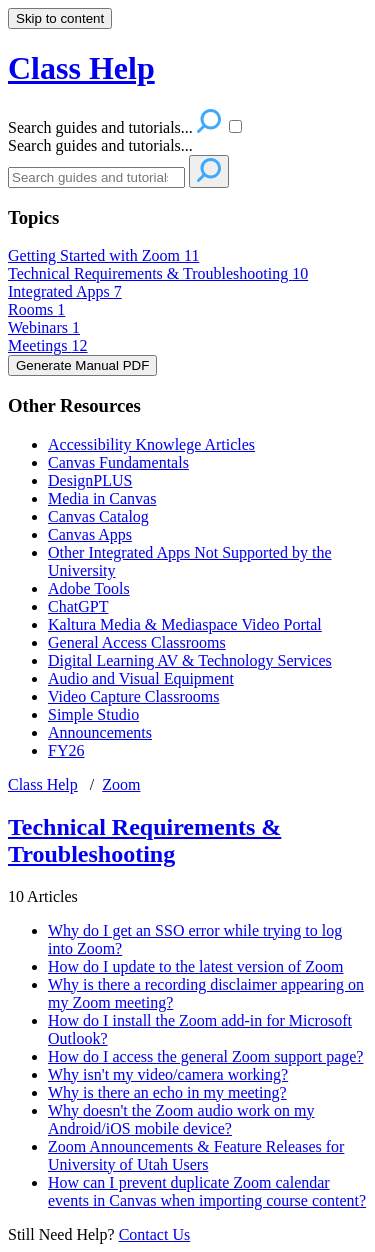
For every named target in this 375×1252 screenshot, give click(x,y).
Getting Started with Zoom (103, 255)
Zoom (121, 784)
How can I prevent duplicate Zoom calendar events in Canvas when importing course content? (207, 1191)
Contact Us (155, 1234)
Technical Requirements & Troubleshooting (158, 273)
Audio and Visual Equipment (141, 678)
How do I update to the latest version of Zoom (196, 966)
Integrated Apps (65, 291)
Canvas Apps (90, 534)
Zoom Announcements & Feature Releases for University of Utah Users (196, 1155)
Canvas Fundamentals (118, 462)
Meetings (48, 345)
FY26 (66, 750)
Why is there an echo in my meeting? (167, 1092)
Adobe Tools (89, 588)
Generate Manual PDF (82, 365)
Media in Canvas (102, 498)
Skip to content (60, 18)
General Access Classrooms (137, 642)
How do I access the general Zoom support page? (205, 1056)
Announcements (100, 732)
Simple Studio (93, 714)
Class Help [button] (81, 68)
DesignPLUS (90, 480)
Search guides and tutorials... (100, 145)
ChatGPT (78, 606)
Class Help (43, 784)
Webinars (44, 327)
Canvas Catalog (98, 516)
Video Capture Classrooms (133, 696)
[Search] (96, 177)
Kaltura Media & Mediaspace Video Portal (185, 624)
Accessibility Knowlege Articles (151, 444)
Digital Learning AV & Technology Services (190, 660)
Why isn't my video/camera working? (168, 1074)
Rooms (36, 309)
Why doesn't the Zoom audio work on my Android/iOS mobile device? (181, 1119)
